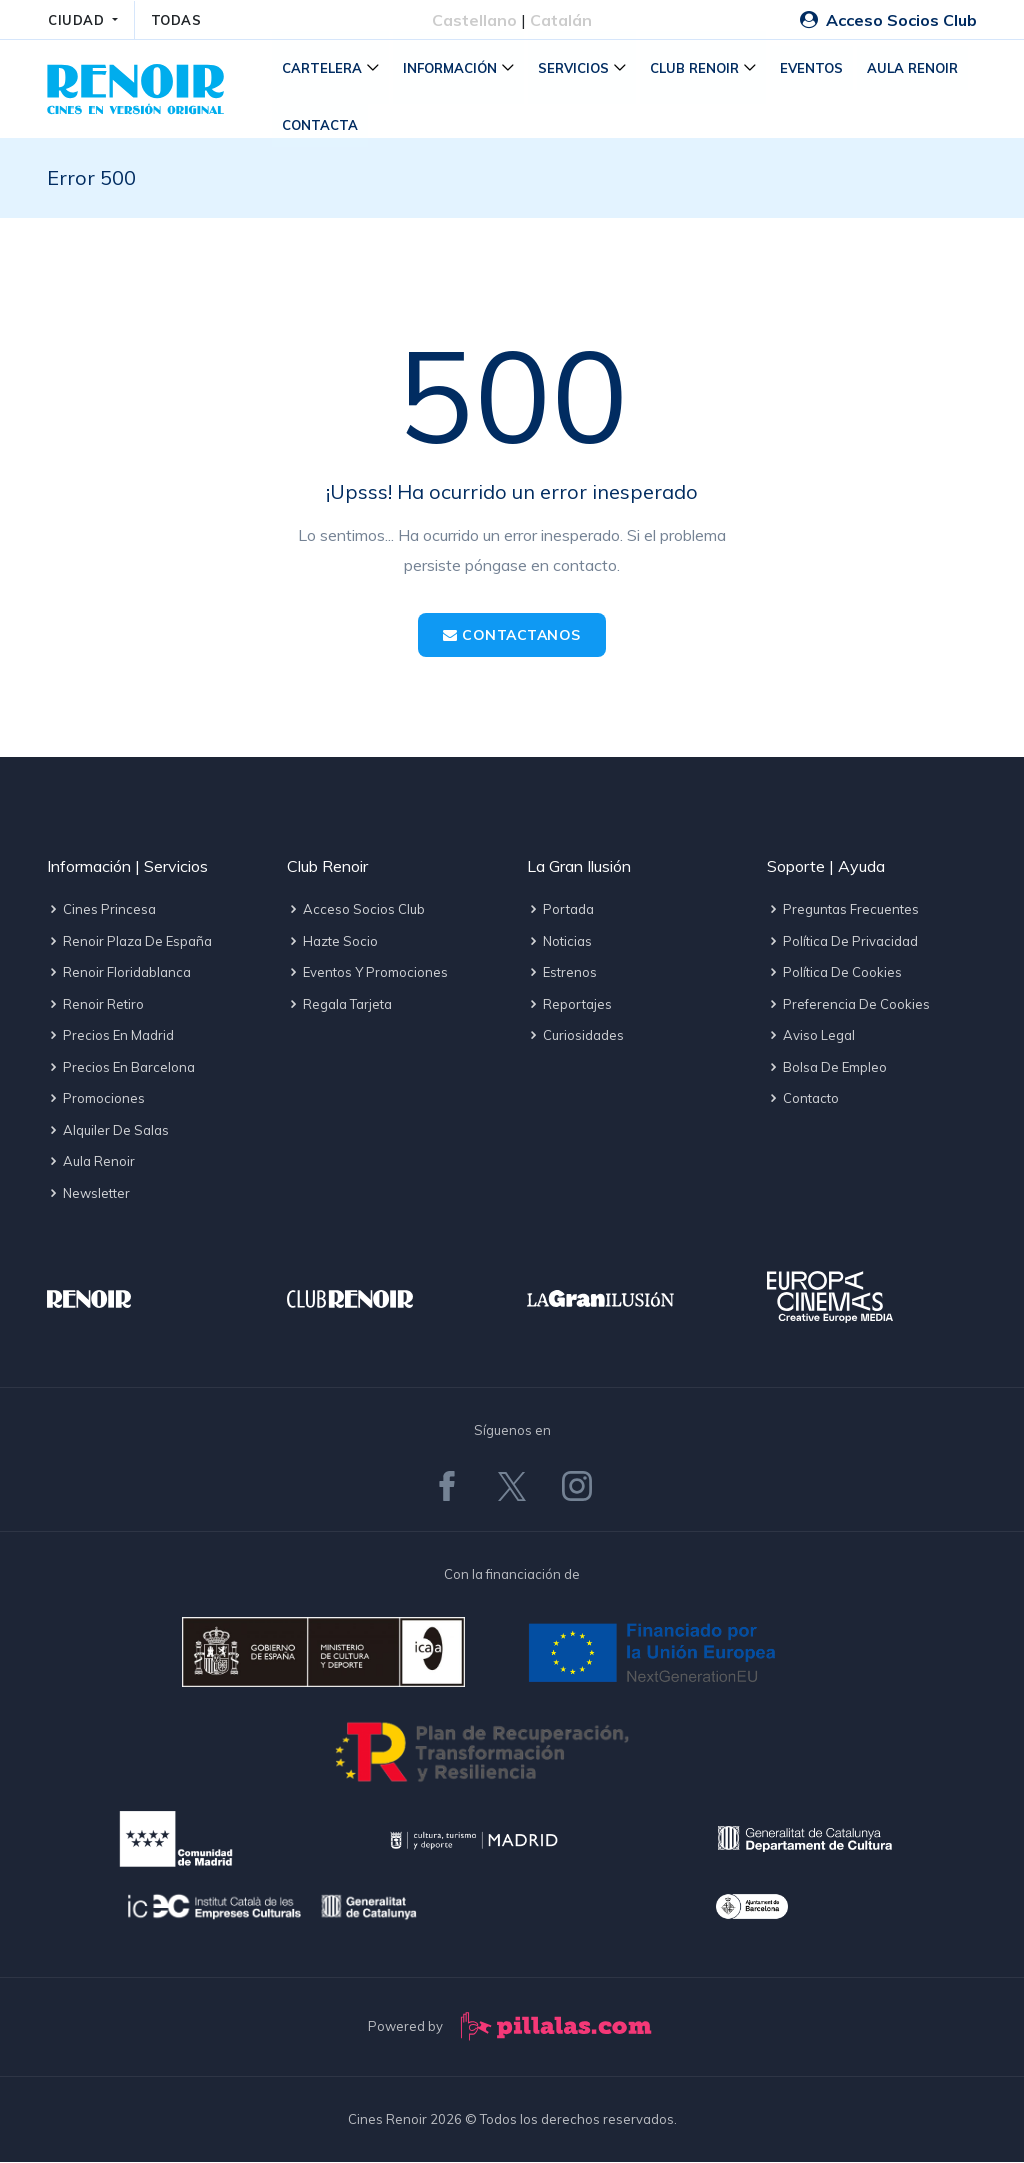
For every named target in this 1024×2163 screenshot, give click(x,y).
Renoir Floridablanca (119, 974)
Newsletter (88, 1194)
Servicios (575, 69)
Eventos (813, 69)
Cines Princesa (101, 911)
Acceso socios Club (356, 911)
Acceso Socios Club (888, 20)
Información (452, 69)
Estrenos (562, 974)
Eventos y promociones (367, 974)
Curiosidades (575, 1037)
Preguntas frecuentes (843, 911)
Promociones (96, 1100)
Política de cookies (834, 974)
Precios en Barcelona (121, 1068)
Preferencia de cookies (848, 1005)
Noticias (559, 942)
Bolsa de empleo (827, 1068)
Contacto (803, 1100)
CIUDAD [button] (78, 20)
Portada (560, 911)
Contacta (322, 126)
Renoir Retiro (95, 1005)
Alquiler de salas (108, 1131)
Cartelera (324, 69)
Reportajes (569, 1005)
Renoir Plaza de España (129, 942)
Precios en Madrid (110, 1037)
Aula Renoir (914, 69)
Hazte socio (332, 942)
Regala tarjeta (339, 1005)
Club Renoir (696, 69)
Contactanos (512, 636)
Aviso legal (811, 1037)
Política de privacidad (842, 942)
